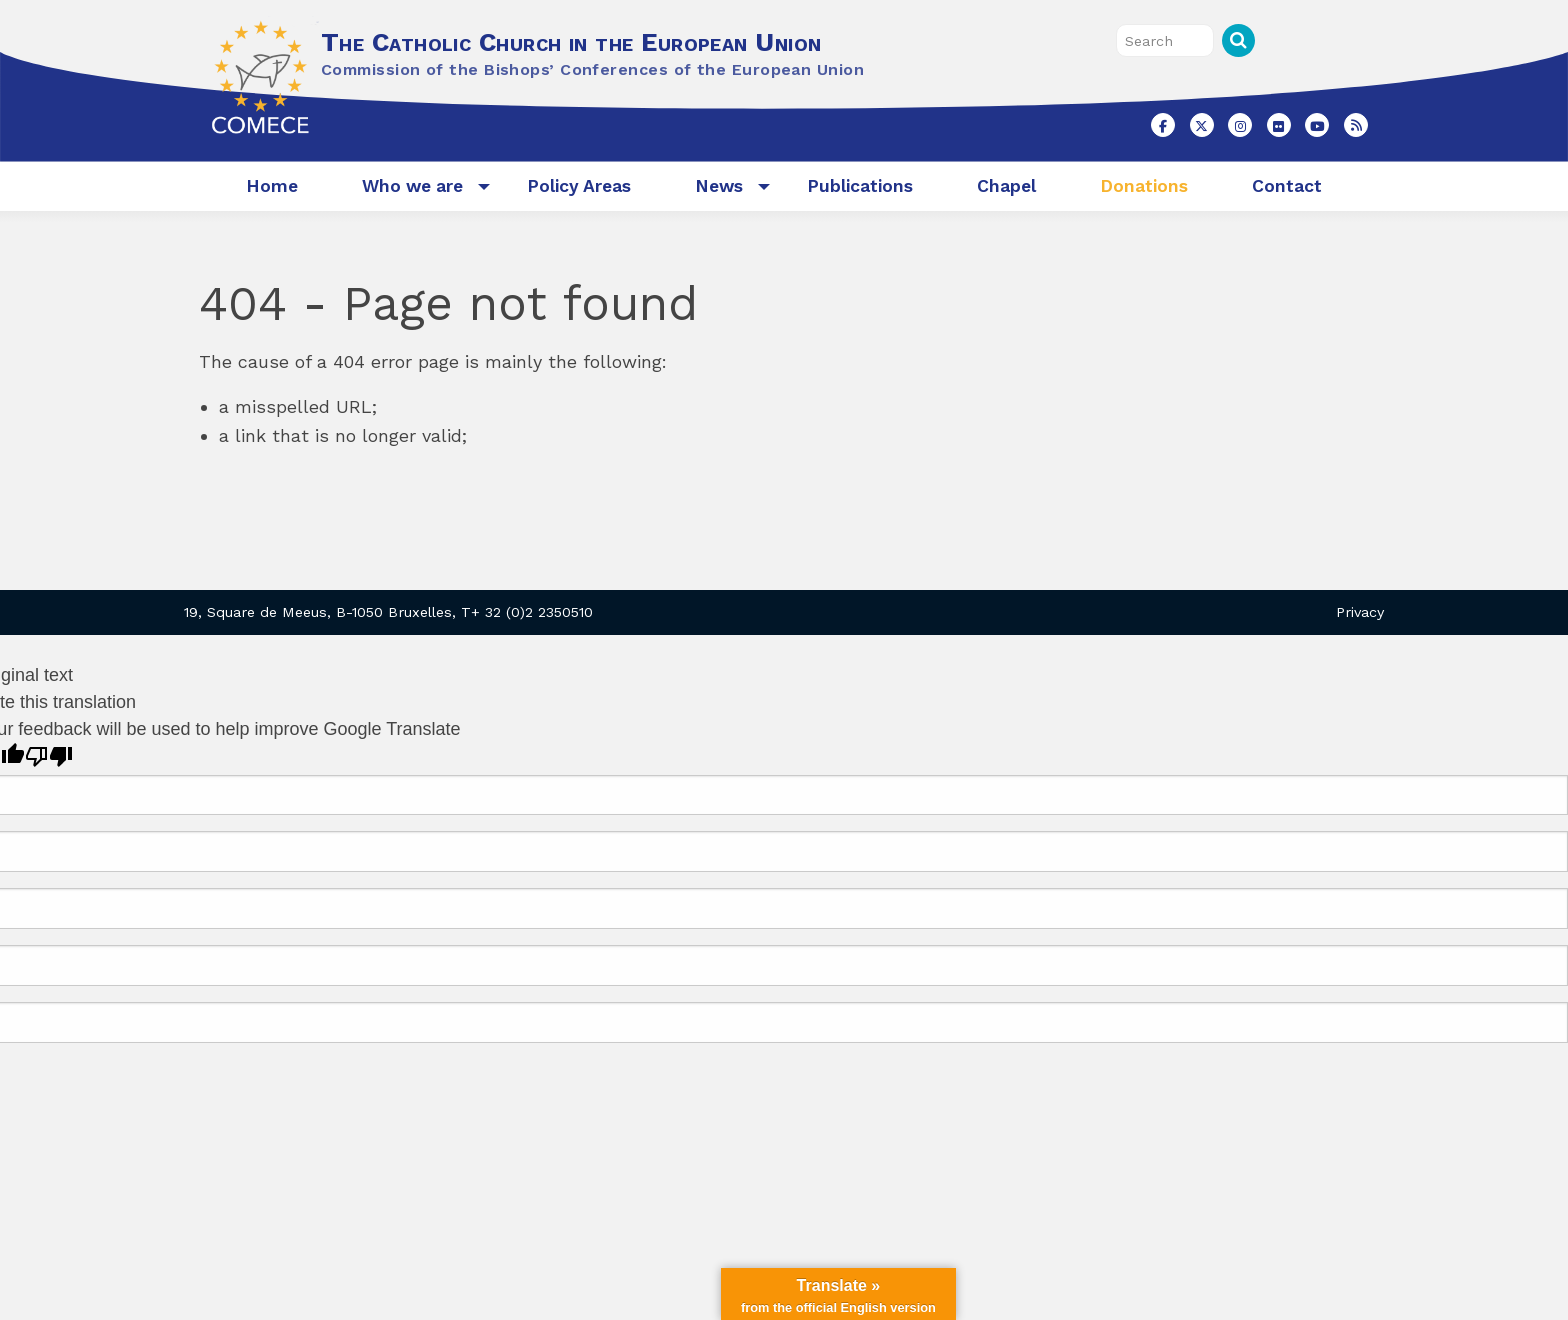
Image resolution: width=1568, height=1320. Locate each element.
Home (272, 186)
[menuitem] (272, 186)
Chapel (1006, 186)
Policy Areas (579, 186)
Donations (1144, 186)
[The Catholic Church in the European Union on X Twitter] (1202, 125)
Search (1238, 40)
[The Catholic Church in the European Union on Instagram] (1240, 125)
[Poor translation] (49, 756)
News (719, 186)
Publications (860, 186)
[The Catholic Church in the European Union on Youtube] (1317, 125)
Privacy (1360, 612)
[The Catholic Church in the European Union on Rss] (1356, 125)
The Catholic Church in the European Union (571, 42)
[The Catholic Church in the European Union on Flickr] (1279, 125)
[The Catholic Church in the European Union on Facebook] (1163, 125)
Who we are (412, 186)
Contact (1287, 186)
